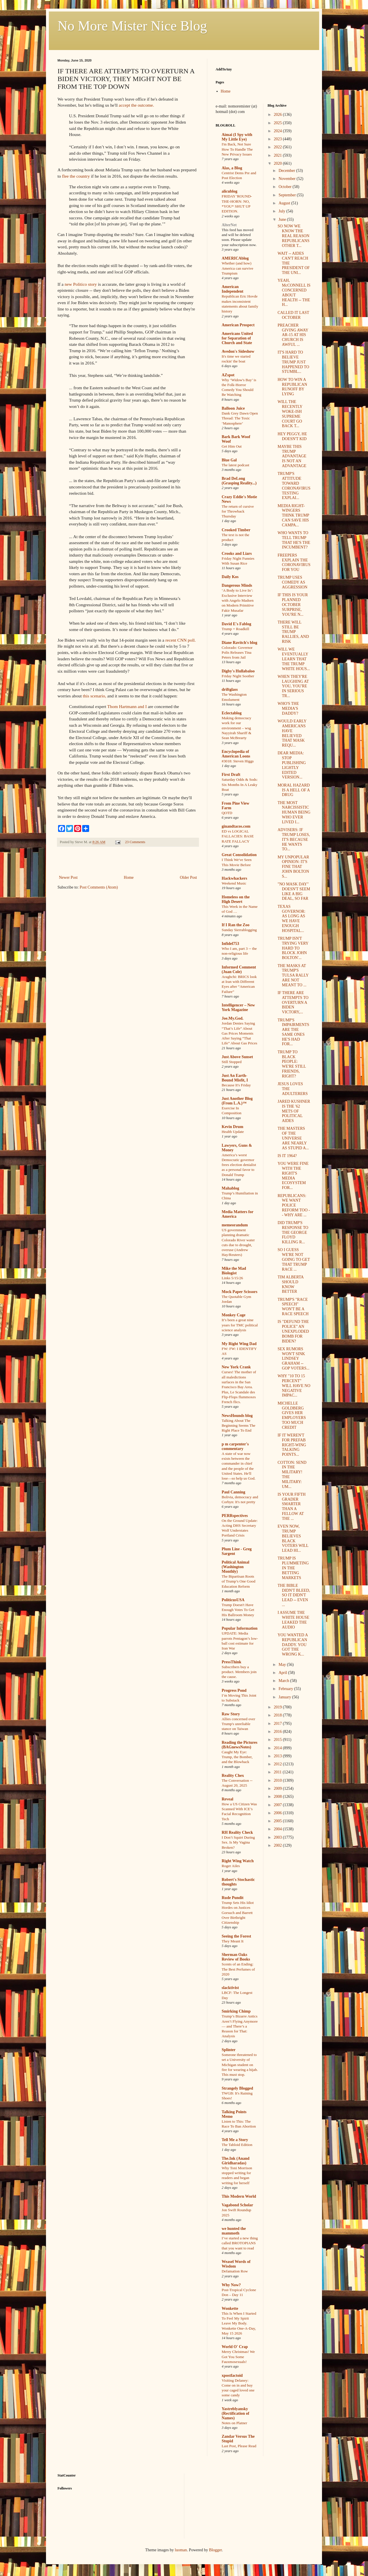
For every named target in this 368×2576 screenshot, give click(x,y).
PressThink (231, 1662)
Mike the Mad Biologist (234, 1270)
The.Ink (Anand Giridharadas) (236, 2160)
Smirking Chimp (236, 2011)
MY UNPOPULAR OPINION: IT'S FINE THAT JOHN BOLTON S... (293, 867)
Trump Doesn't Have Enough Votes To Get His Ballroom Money (238, 1610)
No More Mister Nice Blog (132, 25)
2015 (278, 1739)
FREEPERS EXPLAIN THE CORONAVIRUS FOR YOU (293, 562)
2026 (278, 114)
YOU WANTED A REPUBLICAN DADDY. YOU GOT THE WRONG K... (292, 1644)
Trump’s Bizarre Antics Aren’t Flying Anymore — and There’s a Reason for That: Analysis (240, 2026)
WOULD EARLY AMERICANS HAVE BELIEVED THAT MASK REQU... (291, 733)
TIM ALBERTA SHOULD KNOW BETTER (290, 1284)
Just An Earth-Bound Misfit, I (235, 1077)
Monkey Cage (234, 1315)
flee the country (76, 176)
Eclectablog (231, 713)
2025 (278, 123)
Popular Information (240, 1628)
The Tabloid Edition (237, 2144)
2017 (278, 1723)
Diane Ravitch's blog (239, 642)
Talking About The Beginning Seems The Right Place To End (238, 1425)
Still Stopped (231, 1062)
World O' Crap (235, 2347)
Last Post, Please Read (239, 2446)
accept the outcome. (136, 105)
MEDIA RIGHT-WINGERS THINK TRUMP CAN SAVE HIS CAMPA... (293, 515)
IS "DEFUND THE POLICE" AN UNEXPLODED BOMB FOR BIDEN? (293, 1331)
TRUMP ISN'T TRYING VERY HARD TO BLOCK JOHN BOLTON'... (292, 948)
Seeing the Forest (236, 1936)
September (288, 195)
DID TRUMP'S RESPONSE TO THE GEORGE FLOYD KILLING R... (292, 1232)
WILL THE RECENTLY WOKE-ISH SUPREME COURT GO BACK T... (289, 414)
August (285, 203)
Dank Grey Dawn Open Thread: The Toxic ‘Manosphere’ (240, 418)
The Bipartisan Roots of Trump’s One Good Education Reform (238, 1581)
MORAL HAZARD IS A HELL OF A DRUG (293, 790)
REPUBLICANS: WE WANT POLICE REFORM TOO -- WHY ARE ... (293, 1205)
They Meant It (233, 1941)
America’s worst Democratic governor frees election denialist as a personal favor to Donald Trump (239, 1165)
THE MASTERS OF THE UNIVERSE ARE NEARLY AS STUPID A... (293, 1138)
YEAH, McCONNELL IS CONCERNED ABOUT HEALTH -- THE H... (293, 292)
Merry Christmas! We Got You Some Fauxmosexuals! (238, 2356)
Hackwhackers (234, 878)
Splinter (228, 2050)
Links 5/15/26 (232, 1278)
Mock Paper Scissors (239, 1292)
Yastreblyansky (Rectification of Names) (235, 2413)
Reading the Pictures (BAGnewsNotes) (239, 1744)
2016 (278, 1731)
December (287, 170)
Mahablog (230, 1188)
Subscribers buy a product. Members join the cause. (239, 1672)
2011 (278, 1772)
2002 (278, 1845)
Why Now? (231, 2285)
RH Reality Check (237, 1832)
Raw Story (231, 1714)
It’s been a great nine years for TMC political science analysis (240, 1325)
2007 (278, 1805)
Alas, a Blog (232, 168)
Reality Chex (233, 1775)
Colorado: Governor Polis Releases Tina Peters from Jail (237, 652)
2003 (278, 1837)
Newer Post (68, 877)
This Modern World (239, 2196)
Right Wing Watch (238, 1861)
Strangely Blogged (237, 2088)
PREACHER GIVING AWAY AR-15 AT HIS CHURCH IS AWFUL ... (292, 335)
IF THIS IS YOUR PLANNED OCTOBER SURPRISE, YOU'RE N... (292, 604)
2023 (278, 139)
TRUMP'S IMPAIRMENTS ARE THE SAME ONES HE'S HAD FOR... (293, 1032)
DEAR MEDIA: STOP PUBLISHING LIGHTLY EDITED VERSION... (291, 765)
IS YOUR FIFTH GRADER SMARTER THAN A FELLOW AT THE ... (291, 1506)
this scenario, (94, 695)
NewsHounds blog (237, 1415)
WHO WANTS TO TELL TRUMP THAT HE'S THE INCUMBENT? (293, 540)
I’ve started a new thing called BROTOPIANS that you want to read (240, 2243)
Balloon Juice (233, 408)
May (283, 1664)
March (284, 1681)
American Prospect (238, 325)
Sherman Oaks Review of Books (236, 1956)
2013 (278, 1756)
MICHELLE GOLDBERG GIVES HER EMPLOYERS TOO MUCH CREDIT (291, 1415)
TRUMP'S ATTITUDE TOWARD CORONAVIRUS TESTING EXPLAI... (293, 485)
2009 (278, 1788)
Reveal (227, 1799)
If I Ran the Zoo (235, 925)
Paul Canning (233, 1492)
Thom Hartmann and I (127, 706)
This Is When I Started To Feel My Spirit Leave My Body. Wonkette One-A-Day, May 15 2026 (239, 2323)
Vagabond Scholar (237, 2205)
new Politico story (81, 284)
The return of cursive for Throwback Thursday (238, 511)
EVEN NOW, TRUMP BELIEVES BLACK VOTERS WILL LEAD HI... (292, 1538)
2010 (278, 1780)
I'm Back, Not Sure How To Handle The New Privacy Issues (237, 149)
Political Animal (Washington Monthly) (235, 1567)
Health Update (233, 1131)
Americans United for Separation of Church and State (237, 338)
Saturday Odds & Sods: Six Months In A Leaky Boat (240, 784)
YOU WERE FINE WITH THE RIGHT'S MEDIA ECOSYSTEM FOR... (292, 1175)
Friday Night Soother (238, 676)
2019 (278, 1707)
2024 (278, 131)
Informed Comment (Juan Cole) (239, 969)
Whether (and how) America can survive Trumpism (237, 268)
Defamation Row (235, 2271)
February (286, 1689)
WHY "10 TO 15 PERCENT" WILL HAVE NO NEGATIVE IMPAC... (293, 1385)
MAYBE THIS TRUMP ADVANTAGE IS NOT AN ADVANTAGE (291, 456)
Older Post (188, 877)
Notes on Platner (234, 2423)
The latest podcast (235, 465)
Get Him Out (231, 446)
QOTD (227, 813)
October (286, 187)
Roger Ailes (231, 1866)
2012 (278, 1764)
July (282, 211)
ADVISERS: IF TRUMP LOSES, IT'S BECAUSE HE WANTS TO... (293, 839)
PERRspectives (235, 1516)
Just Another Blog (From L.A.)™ (237, 1100)
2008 (278, 1796)
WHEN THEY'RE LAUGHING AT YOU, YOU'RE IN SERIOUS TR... (292, 686)
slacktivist (230, 1988)
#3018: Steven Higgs (238, 761)
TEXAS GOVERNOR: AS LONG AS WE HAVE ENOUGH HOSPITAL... (291, 918)
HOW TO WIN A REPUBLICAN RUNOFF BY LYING (292, 386)
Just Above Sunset (237, 1057)
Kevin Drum (232, 1127)
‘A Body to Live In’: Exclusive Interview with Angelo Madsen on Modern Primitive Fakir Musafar (238, 600)
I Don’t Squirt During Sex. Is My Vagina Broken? (238, 1842)
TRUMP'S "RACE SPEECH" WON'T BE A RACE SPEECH (292, 1306)
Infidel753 (230, 943)
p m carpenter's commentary (235, 1446)
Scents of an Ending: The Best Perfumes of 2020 (238, 1969)
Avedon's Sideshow (238, 351)
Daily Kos (230, 577)
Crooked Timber (236, 530)
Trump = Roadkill (235, 629)
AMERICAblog (235, 258)
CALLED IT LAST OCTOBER (293, 315)
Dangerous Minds (237, 585)
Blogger (215, 2550)
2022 (278, 147)
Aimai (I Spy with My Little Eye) (237, 137)
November (288, 179)
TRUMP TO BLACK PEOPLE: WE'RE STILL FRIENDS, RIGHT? (291, 1064)
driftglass (230, 689)
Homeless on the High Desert (236, 899)
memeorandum (235, 1225)
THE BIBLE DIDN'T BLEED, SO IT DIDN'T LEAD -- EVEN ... (293, 1595)
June (283, 219)
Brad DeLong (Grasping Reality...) (239, 480)
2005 (278, 1821)
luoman (181, 2550)
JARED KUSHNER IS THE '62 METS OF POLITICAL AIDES (293, 1111)
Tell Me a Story (235, 2140)
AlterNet (229, 225)
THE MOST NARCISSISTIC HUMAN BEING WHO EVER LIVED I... (293, 812)
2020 (278, 163)
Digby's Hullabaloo (238, 671)
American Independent (232, 289)
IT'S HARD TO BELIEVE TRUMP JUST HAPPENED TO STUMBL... (293, 362)
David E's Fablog (236, 624)
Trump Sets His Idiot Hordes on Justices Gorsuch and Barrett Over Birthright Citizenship (238, 1912)
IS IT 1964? (287, 1156)
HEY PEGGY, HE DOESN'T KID (292, 436)
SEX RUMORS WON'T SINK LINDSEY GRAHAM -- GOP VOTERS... (293, 1358)
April (283, 1672)
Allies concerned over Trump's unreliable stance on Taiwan (238, 1724)
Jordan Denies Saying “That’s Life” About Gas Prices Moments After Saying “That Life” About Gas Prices (239, 1033)
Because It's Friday (236, 1085)
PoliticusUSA (233, 1600)
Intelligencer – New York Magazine (238, 1007)
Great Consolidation (239, 855)
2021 (278, 155)
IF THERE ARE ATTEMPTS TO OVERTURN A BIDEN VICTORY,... (292, 1002)
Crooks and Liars (237, 553)
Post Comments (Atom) (99, 887)
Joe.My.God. (233, 1018)
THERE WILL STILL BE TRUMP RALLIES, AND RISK (293, 632)
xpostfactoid (232, 2375)
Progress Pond (234, 1690)
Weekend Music (234, 883)
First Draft (231, 774)
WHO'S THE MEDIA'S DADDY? (288, 708)
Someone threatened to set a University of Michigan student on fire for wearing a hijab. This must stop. (240, 2065)
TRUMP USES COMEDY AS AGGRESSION (292, 582)
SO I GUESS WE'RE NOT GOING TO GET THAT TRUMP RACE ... (293, 1259)
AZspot (228, 375)
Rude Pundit (233, 1898)
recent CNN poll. (180, 640)
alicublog (229, 191)
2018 (278, 1715)
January (285, 1697)
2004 (278, 1829)
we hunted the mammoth (234, 2230)
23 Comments (135, 842)
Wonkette (230, 2308)
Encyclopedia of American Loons (236, 753)
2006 (278, 1813)
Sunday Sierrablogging (239, 930)
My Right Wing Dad (239, 1344)
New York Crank (236, 1367)
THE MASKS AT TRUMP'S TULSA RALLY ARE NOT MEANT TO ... (292, 975)
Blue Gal (229, 460)
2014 (278, 1748)
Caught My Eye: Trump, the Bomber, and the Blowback (237, 1757)
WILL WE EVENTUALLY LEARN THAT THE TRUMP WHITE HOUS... (293, 659)
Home (129, 877)
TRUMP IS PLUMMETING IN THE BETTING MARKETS (292, 1568)
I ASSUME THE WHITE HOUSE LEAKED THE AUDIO (293, 1619)
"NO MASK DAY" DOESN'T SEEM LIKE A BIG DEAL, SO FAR (293, 891)
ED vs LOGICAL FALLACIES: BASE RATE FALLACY (238, 836)
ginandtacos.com (236, 826)
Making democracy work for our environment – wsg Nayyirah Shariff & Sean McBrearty (236, 728)
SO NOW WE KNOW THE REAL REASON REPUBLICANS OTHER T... (293, 236)
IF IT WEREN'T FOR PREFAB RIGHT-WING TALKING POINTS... (291, 1445)
